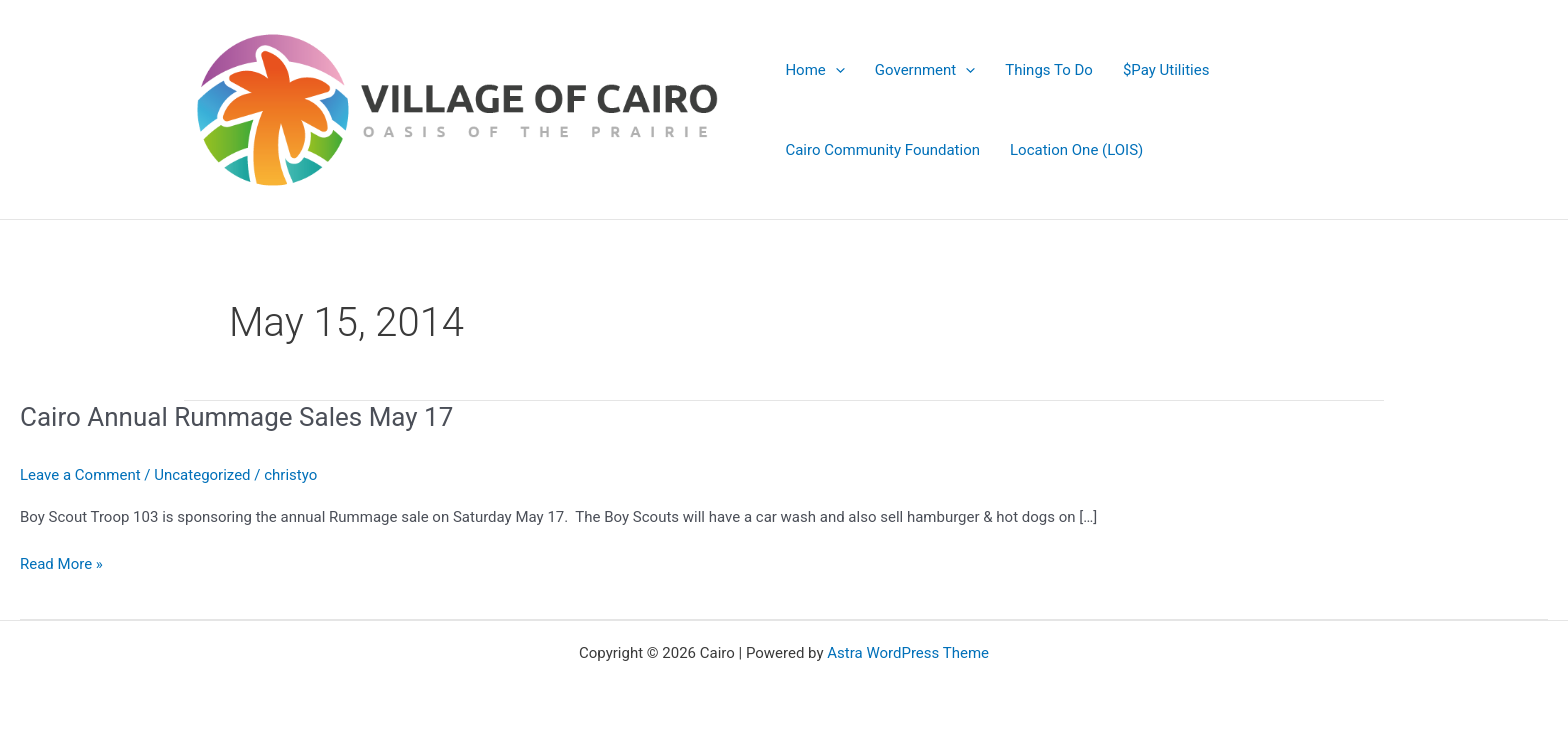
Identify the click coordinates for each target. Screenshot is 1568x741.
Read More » (61, 562)
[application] (835, 70)
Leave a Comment (80, 475)
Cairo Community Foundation (882, 150)
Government (925, 70)
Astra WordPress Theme (908, 653)
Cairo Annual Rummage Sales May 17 (236, 417)
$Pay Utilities (1166, 70)
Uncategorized (202, 475)
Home (814, 70)
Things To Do (1049, 70)
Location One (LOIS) (1076, 150)
